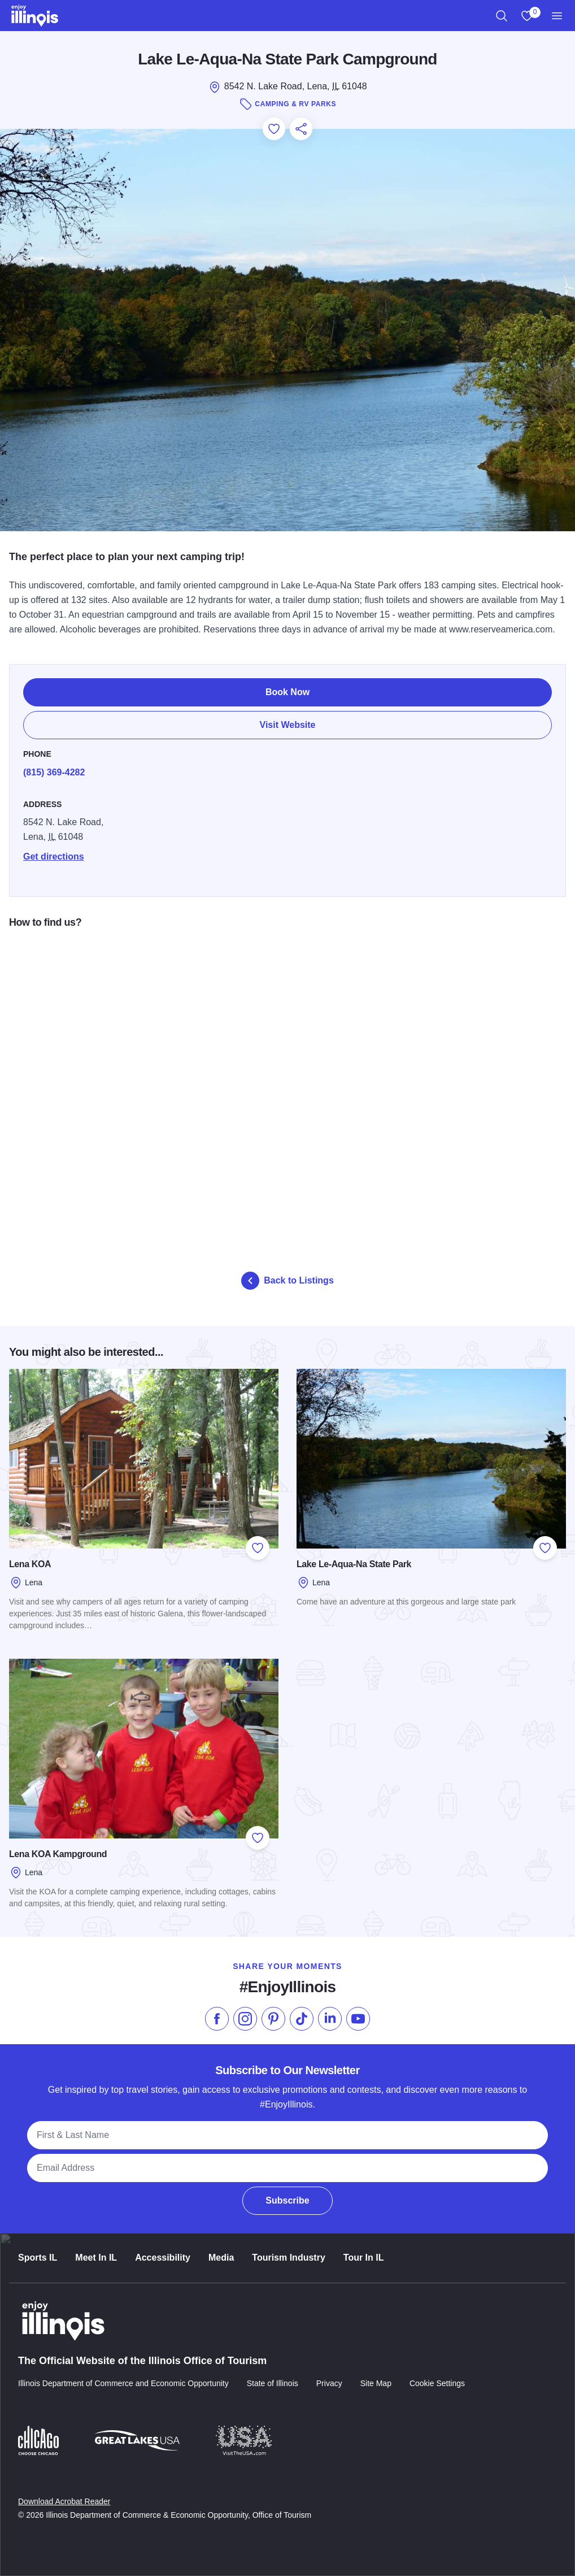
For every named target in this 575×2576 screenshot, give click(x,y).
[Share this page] (301, 129)
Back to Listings (287, 1281)
